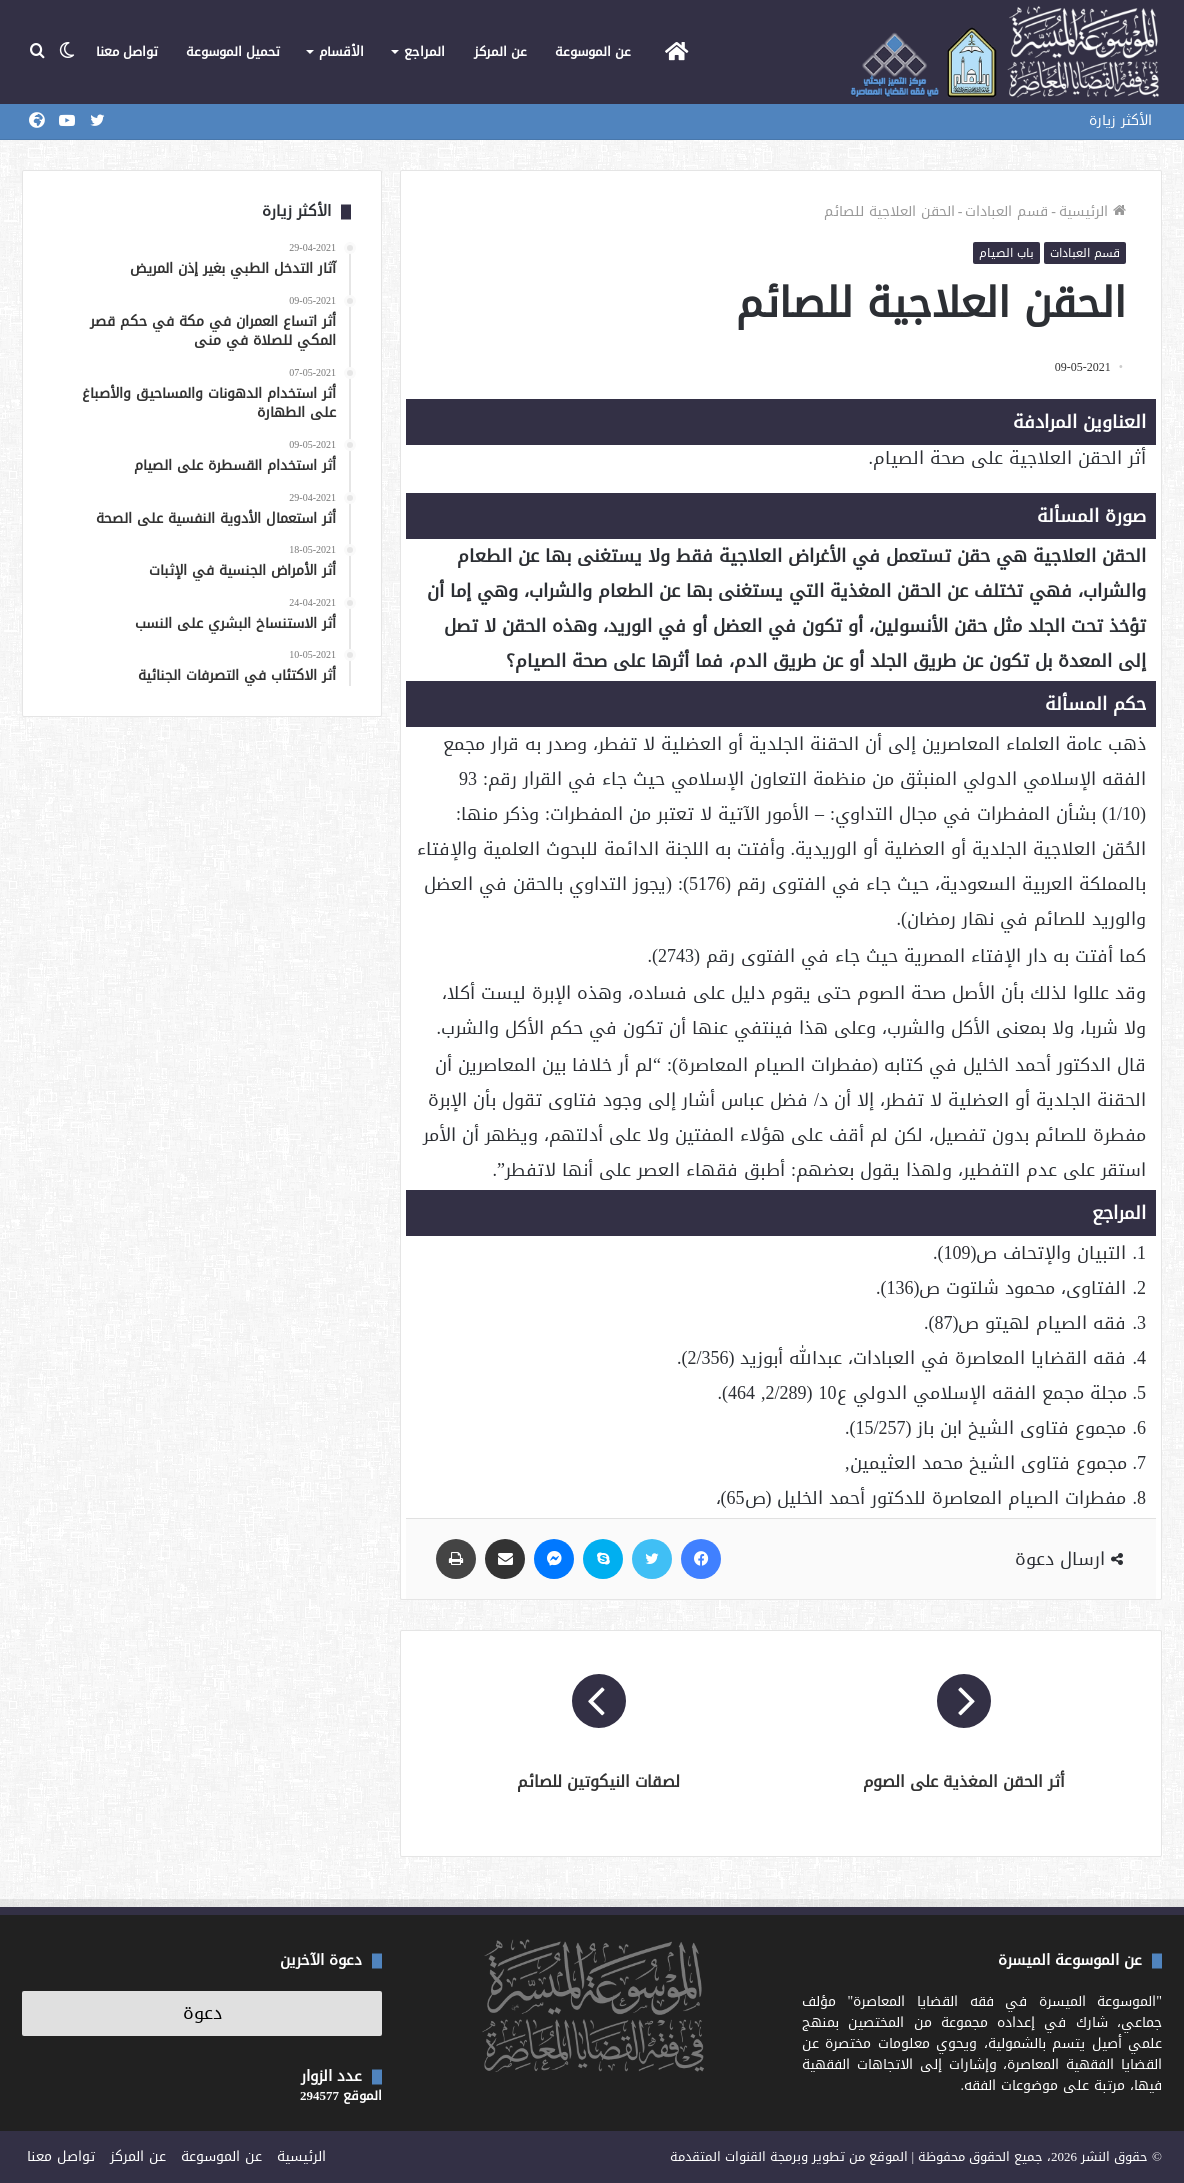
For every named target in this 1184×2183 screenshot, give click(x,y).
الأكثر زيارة (1120, 120)
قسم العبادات (1006, 211)
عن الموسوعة (593, 51)
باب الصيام (1006, 253)
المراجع (424, 51)
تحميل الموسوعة (233, 51)
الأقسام (341, 51)
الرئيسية (1092, 211)
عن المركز (500, 51)
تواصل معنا (127, 51)
